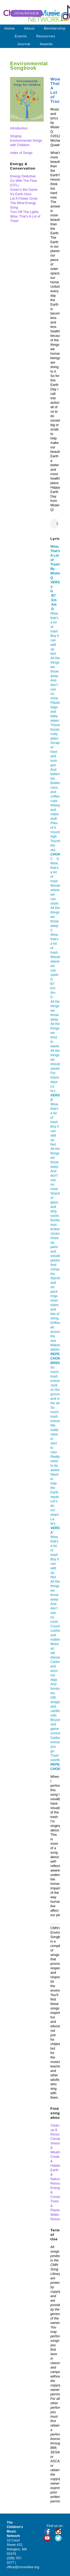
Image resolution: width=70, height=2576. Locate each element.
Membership (55, 28)
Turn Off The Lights (24, 212)
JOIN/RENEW (26, 13)
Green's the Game (24, 189)
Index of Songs (21, 153)
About (29, 28)
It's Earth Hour (20, 194)
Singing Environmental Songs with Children (26, 140)
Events (21, 36)
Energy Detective (23, 176)
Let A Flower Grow (24, 198)
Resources (45, 36)
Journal (23, 44)
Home (9, 28)
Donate (54, 13)
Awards (46, 44)
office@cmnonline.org (23, 2567)
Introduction (19, 128)
